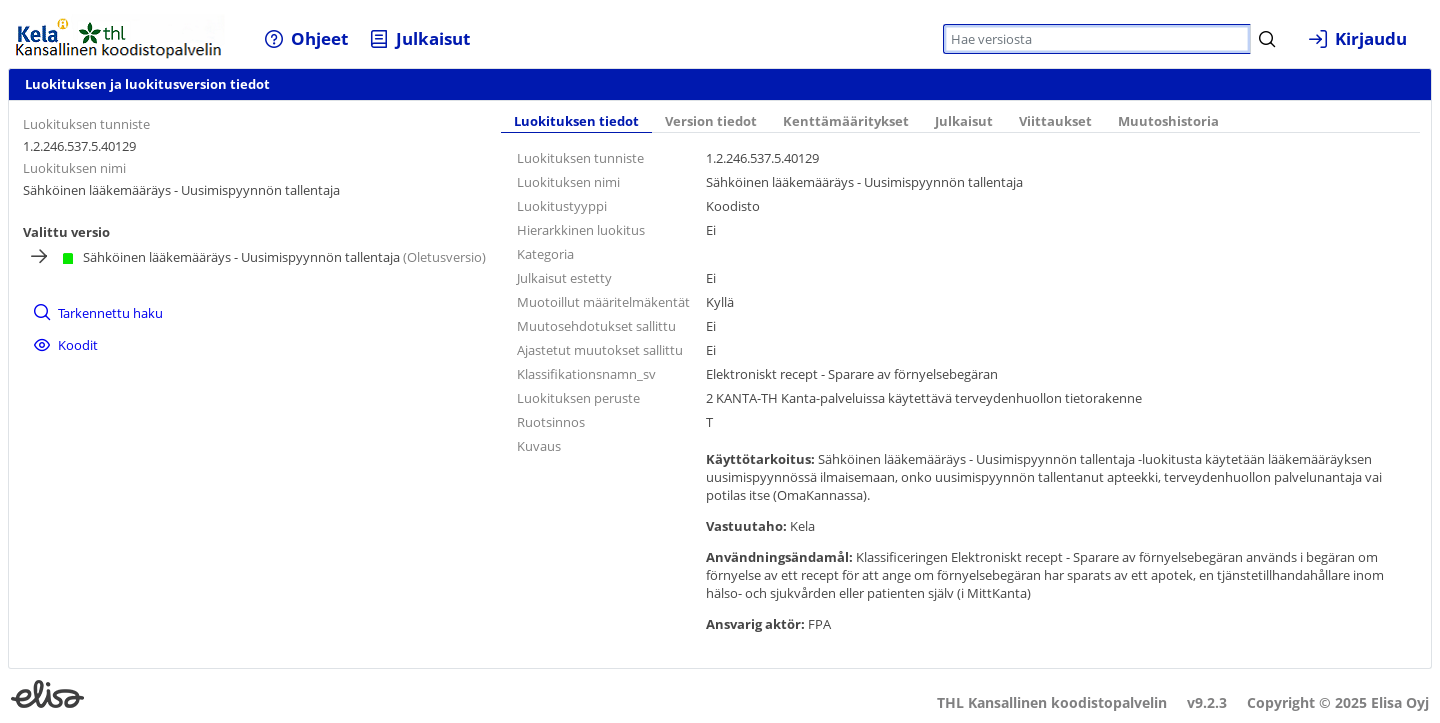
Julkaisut (964, 121)
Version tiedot (711, 121)
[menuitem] (305, 38)
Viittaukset (1055, 121)
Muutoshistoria (1168, 121)
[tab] (576, 123)
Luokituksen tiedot (576, 121)
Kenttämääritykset (846, 121)
